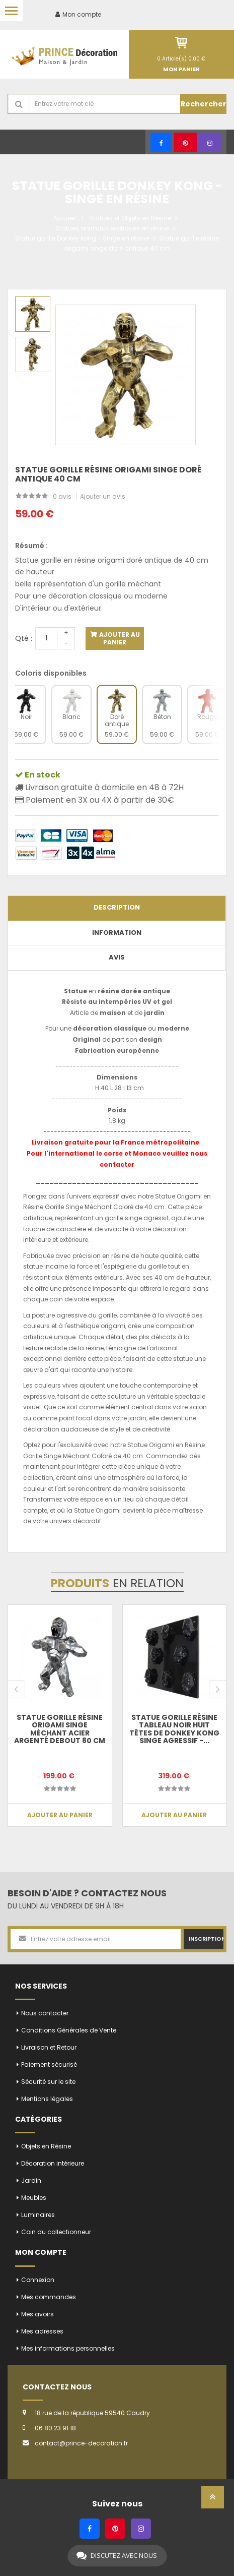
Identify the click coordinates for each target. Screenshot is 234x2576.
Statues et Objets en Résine (130, 218)
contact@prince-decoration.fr (81, 2443)
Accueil (64, 218)
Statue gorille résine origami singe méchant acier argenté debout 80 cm (59, 1729)
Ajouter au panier (119, 638)
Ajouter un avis (102, 496)
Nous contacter (44, 2013)
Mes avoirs (37, 2314)
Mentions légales (47, 2098)
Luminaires (38, 2214)
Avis (117, 957)
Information (116, 932)
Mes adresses (42, 2331)
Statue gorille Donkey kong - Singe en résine (82, 238)
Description (117, 907)
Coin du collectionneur (56, 2232)
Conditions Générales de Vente (68, 2030)
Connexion (37, 2279)
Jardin (31, 2180)
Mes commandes (48, 2297)
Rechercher (203, 104)
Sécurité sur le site (48, 2081)
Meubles (33, 2197)
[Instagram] (209, 142)
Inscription (206, 1939)
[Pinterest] (185, 142)
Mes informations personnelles (68, 2348)
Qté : (23, 638)
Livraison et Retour (48, 2047)
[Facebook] (161, 142)
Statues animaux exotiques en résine (112, 228)
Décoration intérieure (52, 2163)
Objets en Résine (46, 2146)
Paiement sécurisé (49, 2064)
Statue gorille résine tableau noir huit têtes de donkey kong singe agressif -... (174, 1729)
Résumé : (31, 546)
